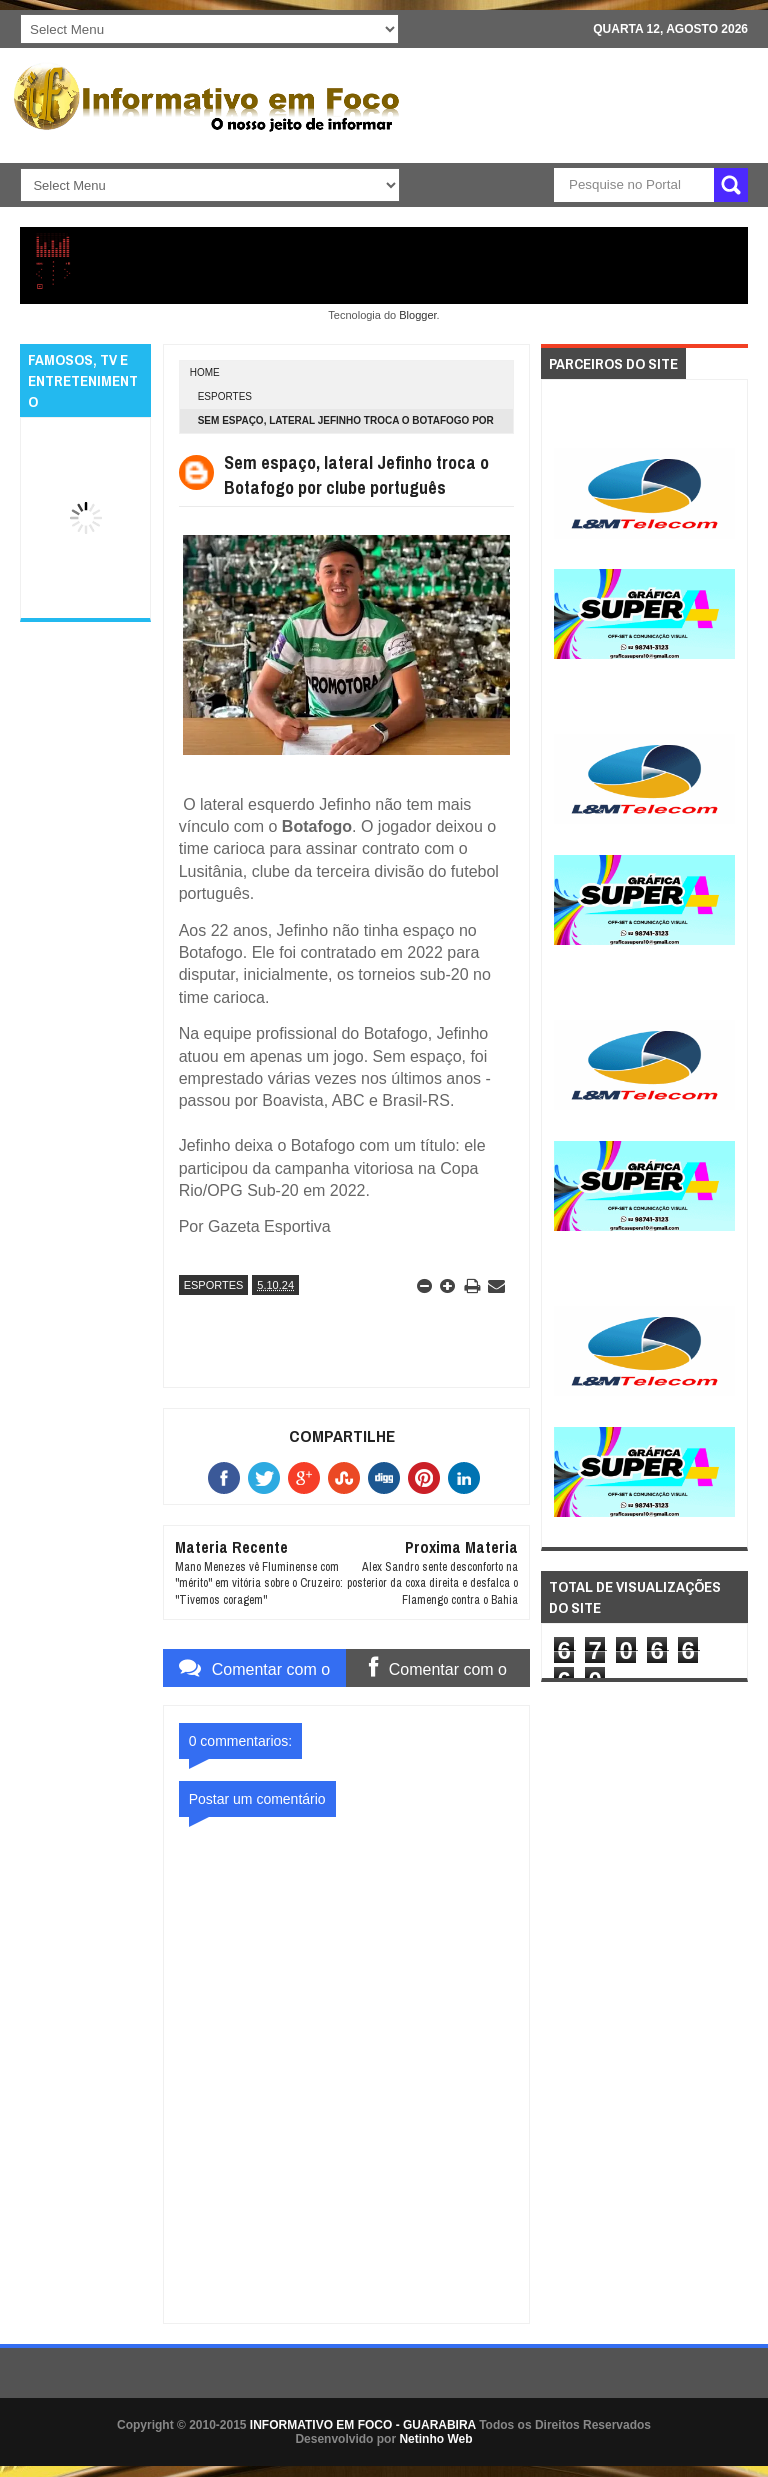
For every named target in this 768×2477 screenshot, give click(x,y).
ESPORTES (225, 396)
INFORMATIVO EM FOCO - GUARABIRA (363, 2425)
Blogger (417, 315)
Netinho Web (435, 2439)
